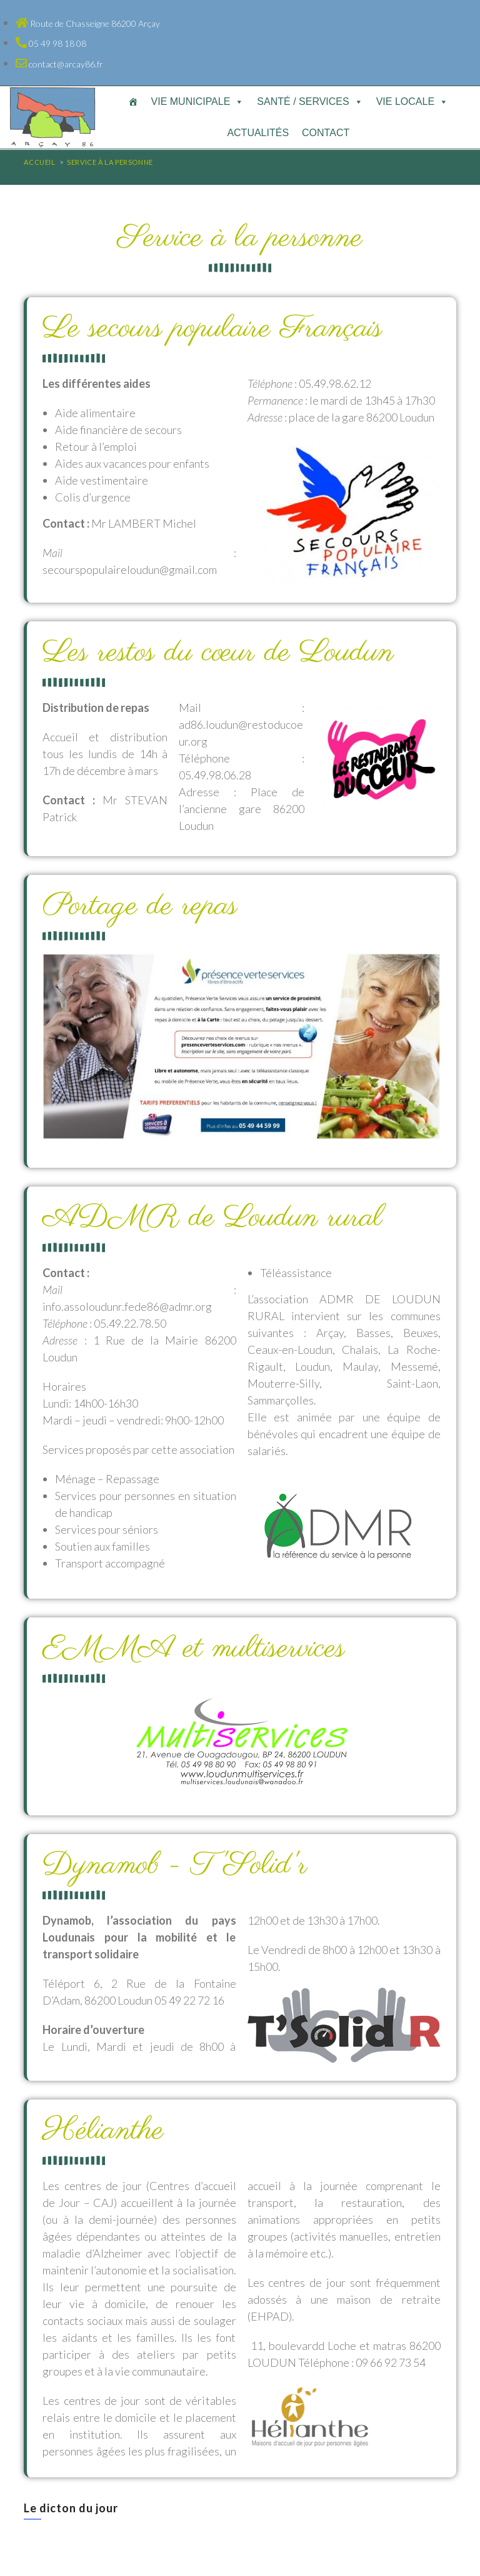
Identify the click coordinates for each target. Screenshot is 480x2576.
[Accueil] (133, 101)
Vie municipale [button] (197, 101)
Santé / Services (309, 101)
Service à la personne (110, 162)
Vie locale (412, 101)
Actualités (258, 132)
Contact (325, 132)
